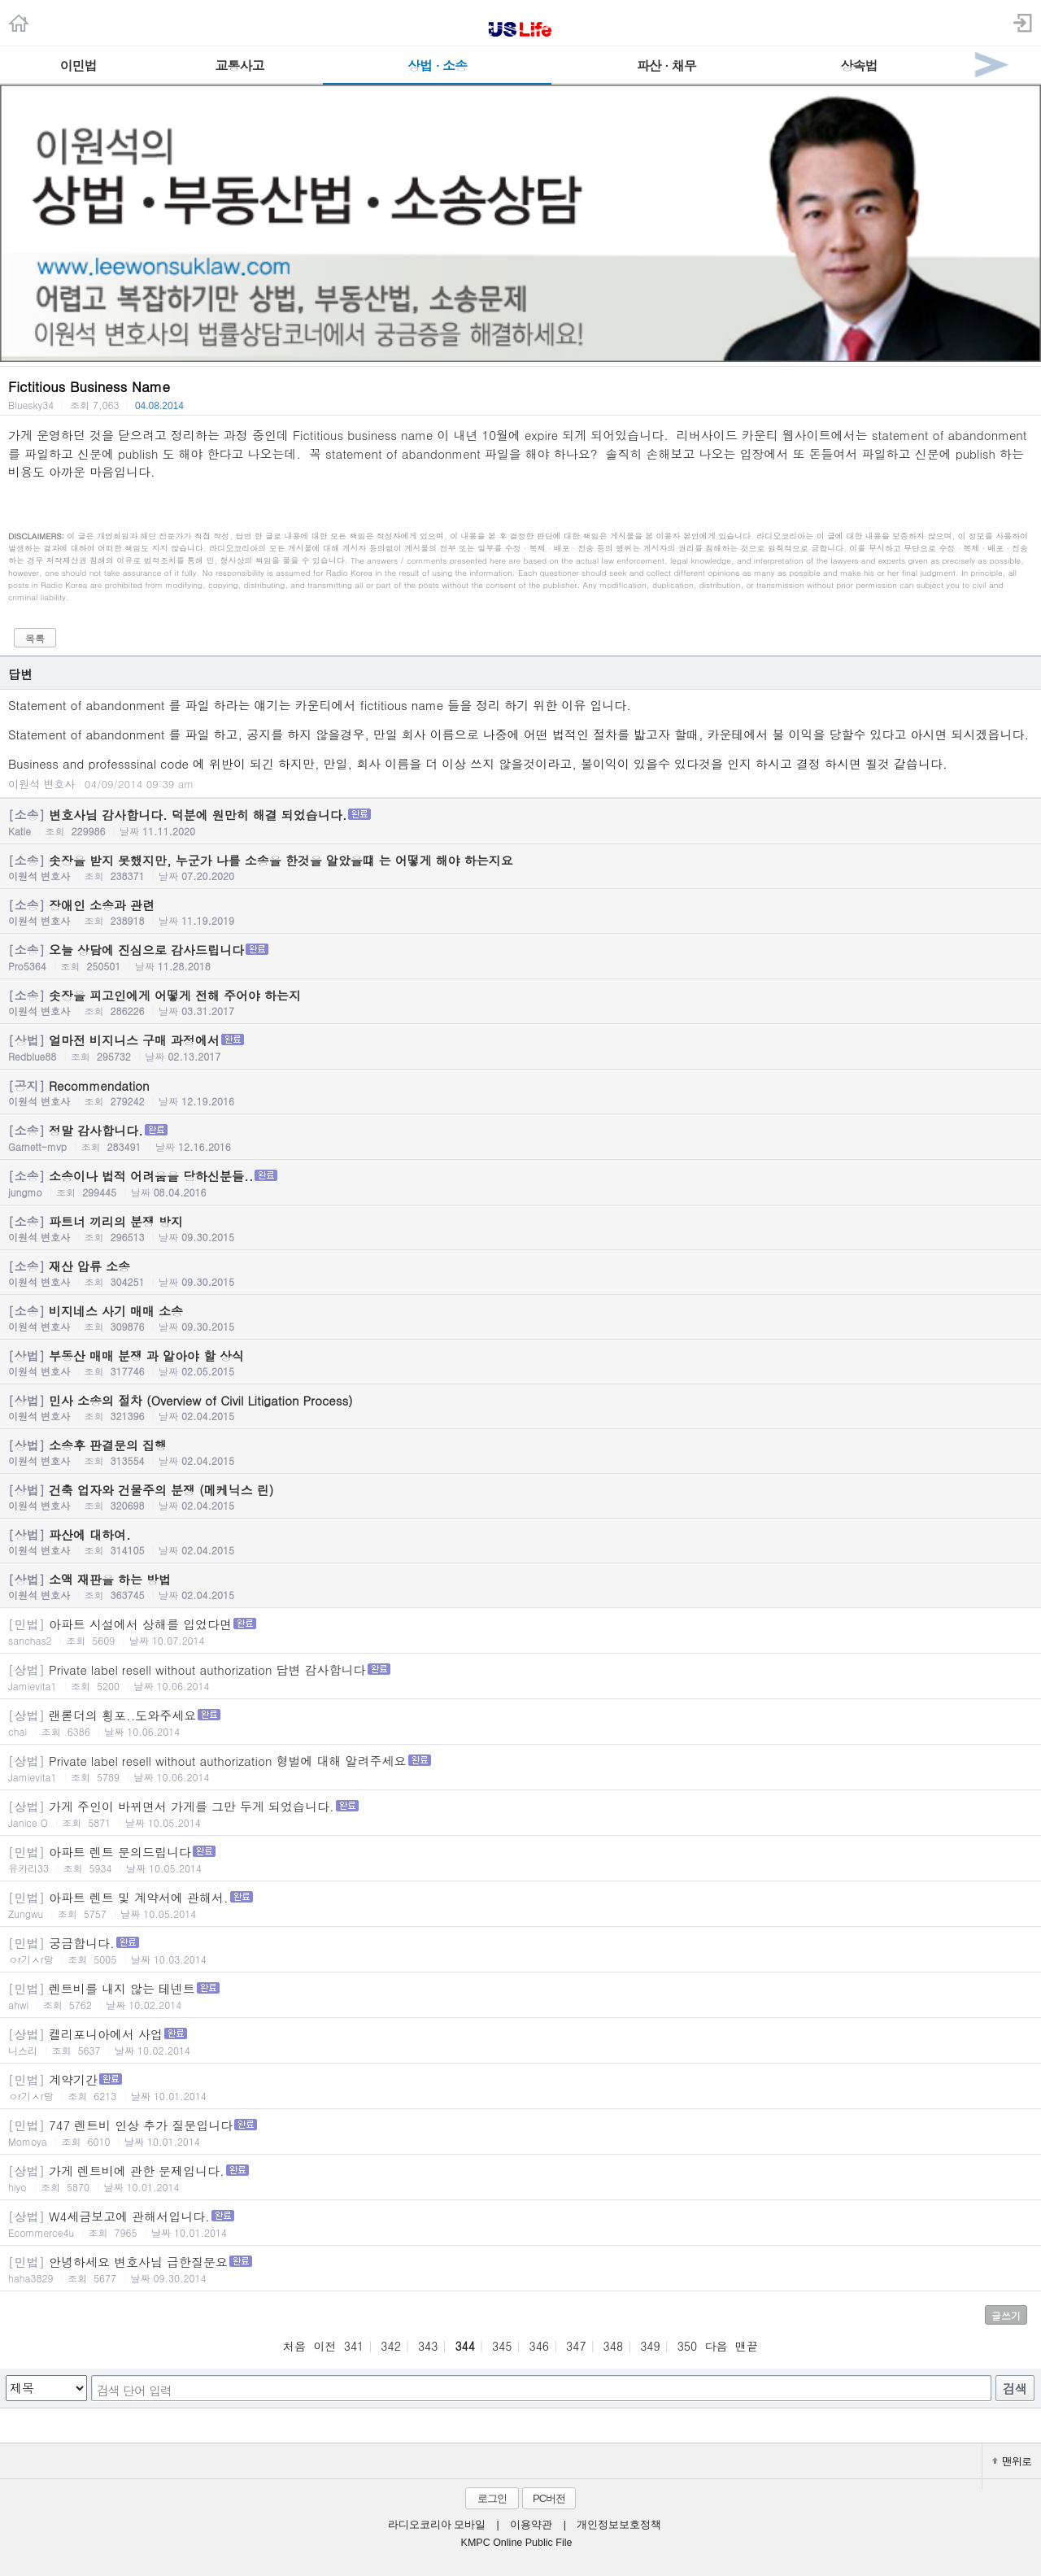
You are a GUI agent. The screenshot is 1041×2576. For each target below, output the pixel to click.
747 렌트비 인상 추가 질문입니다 (520, 2132)
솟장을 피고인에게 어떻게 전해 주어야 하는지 (520, 1002)
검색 (1015, 2388)
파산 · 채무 (666, 65)
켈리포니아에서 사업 (520, 2041)
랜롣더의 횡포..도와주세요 (520, 1722)
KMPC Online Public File (517, 2542)
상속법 (858, 65)
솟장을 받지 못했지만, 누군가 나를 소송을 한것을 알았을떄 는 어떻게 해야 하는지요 (520, 867)
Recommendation (520, 1092)
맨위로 (1011, 2461)
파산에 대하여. (520, 1541)
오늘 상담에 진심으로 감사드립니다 (520, 957)
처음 (294, 2346)
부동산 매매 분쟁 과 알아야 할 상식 (520, 1362)
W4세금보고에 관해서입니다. (520, 2223)
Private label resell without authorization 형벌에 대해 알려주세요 (520, 1768)
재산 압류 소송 (520, 1272)
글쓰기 (1006, 2315)
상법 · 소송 (437, 65)
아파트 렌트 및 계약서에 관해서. (520, 1904)
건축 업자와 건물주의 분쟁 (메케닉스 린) (520, 1496)
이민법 (78, 65)
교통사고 (239, 65)
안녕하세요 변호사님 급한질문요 (520, 2269)
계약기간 (520, 2087)
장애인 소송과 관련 (520, 911)
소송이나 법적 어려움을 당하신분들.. (520, 1183)
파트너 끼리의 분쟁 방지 (520, 1228)
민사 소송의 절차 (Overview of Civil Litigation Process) (520, 1407)
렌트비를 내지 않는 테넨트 (520, 1996)
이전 (324, 2346)
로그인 (492, 2498)
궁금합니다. (520, 1950)
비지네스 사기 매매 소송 (520, 1317)
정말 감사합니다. (520, 1137)
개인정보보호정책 (619, 2524)
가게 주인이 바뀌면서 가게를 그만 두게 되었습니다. (520, 1813)
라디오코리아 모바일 (437, 2524)
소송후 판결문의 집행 (520, 1451)
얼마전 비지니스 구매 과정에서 (520, 1047)
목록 (35, 638)
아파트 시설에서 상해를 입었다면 (520, 1631)
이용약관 (531, 2524)
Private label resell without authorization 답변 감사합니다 (520, 1677)
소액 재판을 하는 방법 (520, 1586)
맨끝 (746, 2346)
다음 (716, 2346)
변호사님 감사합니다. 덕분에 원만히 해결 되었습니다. (520, 822)
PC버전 (549, 2498)
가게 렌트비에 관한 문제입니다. (520, 2178)
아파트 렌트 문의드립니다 (520, 1859)
